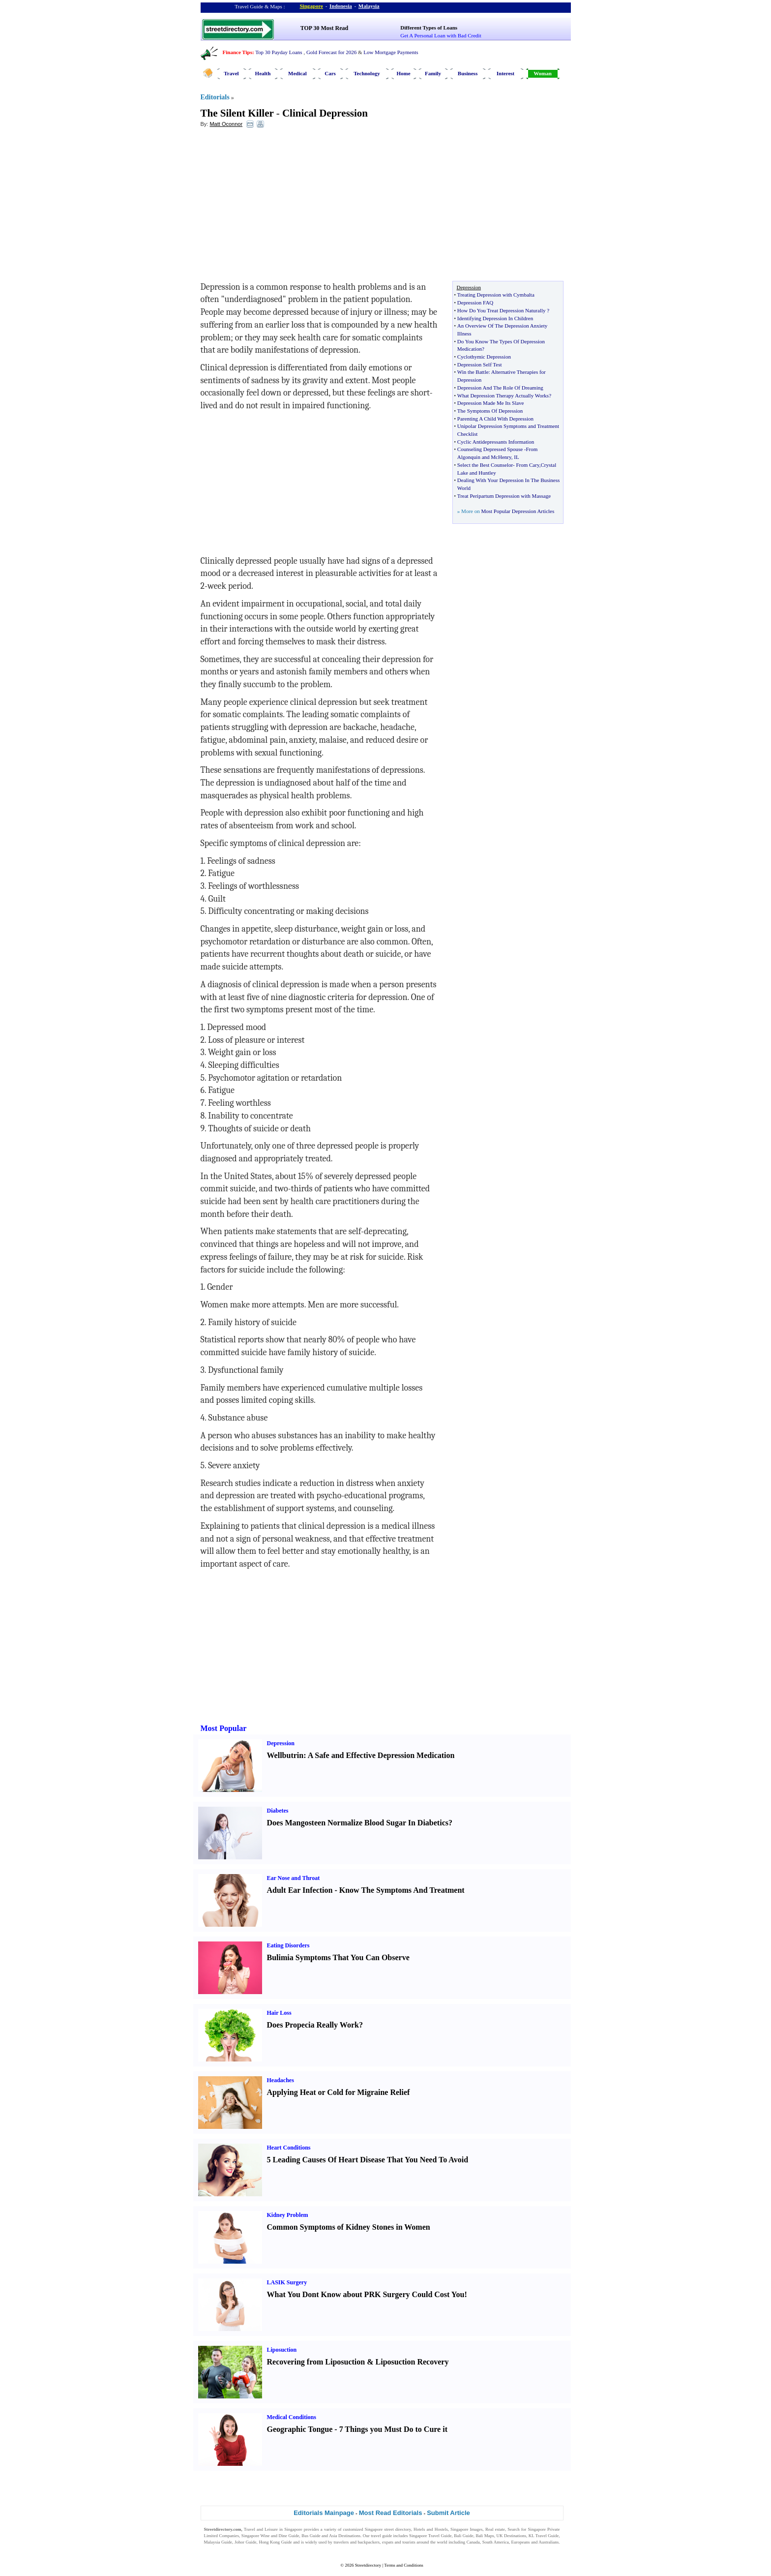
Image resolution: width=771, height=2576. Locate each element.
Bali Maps (484, 2535)
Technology (367, 73)
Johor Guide (246, 2542)
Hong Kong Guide (275, 2542)
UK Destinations (511, 2535)
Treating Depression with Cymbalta (495, 295)
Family (433, 73)
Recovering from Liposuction (316, 2362)
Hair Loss (279, 2012)
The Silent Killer (237, 113)
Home (403, 73)
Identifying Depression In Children (495, 318)
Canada (473, 2542)
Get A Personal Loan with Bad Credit (440, 35)
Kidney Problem (287, 2215)
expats (387, 2542)
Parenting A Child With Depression (495, 419)
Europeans (520, 2542)
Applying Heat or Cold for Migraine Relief (338, 2092)
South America (495, 2542)
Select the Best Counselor (485, 465)
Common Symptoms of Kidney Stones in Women (348, 2227)
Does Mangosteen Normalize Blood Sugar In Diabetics (357, 1822)
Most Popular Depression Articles (517, 511)
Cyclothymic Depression (484, 357)
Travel (231, 73)
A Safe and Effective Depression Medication (381, 1755)
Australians (548, 2542)
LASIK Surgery (287, 2282)
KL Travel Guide (544, 2535)
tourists (408, 2542)
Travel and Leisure (261, 2529)
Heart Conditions (289, 2147)
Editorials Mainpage (324, 2512)
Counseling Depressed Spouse (490, 449)
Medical (297, 73)
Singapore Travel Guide (430, 2535)
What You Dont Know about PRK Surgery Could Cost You (366, 2294)
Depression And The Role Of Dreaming (500, 388)
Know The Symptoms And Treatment (402, 1890)
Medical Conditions (291, 2417)
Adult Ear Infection (300, 1890)
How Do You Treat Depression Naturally (501, 310)
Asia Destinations (344, 2535)
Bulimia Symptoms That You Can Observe (338, 1957)
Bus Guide (310, 2535)
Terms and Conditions (403, 2565)
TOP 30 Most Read (324, 28)
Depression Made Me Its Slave (490, 403)
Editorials (215, 97)
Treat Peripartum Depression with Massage (504, 496)
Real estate (495, 2529)
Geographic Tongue (300, 2429)
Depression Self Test (479, 364)
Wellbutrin (285, 1755)
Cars (330, 73)
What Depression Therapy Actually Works (503, 395)
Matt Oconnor (225, 124)
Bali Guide (463, 2535)
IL (516, 457)
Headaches (280, 2080)
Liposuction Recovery (412, 2362)
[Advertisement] (280, 207)
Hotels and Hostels (431, 2529)
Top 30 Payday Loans (278, 52)
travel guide (381, 2535)
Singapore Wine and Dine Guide (270, 2535)
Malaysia (369, 6)
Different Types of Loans (428, 27)
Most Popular (224, 1728)
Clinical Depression (325, 113)
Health (263, 73)
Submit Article (448, 2512)
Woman (543, 73)
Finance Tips (237, 52)
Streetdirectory (368, 2565)
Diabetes (278, 1810)
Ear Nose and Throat (293, 1878)
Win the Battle (473, 372)
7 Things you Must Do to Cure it (393, 2429)
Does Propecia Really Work (313, 2025)
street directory (397, 2529)
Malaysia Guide (218, 2542)
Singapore (311, 6)
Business (467, 73)
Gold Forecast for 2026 (331, 52)
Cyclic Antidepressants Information (495, 442)
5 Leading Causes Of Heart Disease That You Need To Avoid (368, 2159)
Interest (505, 73)
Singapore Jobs (217, 2548)
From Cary (527, 465)
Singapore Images (466, 2529)
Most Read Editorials (390, 2512)
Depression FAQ (475, 302)
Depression (281, 1743)
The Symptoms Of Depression (490, 411)
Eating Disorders (288, 1945)
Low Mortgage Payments (390, 52)
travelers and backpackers (356, 2542)
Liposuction (282, 2349)
